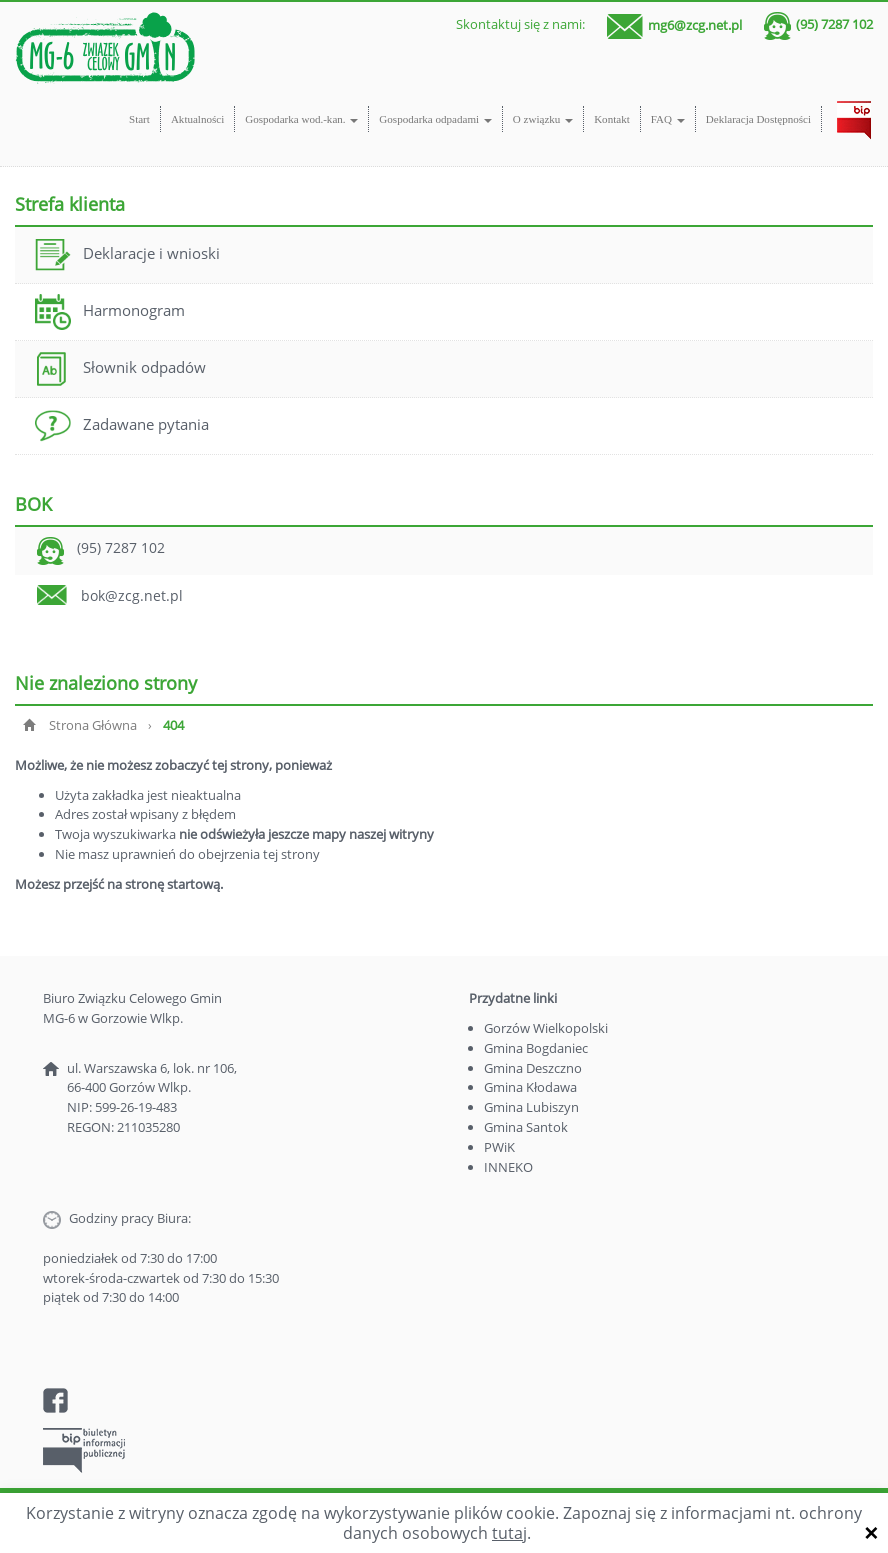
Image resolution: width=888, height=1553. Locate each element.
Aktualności (197, 119)
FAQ (668, 119)
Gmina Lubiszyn (531, 1107)
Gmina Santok (526, 1127)
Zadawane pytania (122, 426)
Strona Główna (93, 725)
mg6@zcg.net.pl (695, 24)
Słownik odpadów (120, 369)
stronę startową (172, 884)
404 (173, 725)
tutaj (509, 1533)
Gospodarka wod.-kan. (301, 119)
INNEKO (508, 1167)
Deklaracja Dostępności (758, 119)
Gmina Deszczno (533, 1068)
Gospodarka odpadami (435, 119)
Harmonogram (110, 312)
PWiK (499, 1147)
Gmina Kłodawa (530, 1087)
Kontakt (612, 119)
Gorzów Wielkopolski (546, 1028)
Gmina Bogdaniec (536, 1048)
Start (139, 119)
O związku (543, 119)
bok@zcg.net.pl (132, 595)
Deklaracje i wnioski (127, 255)
